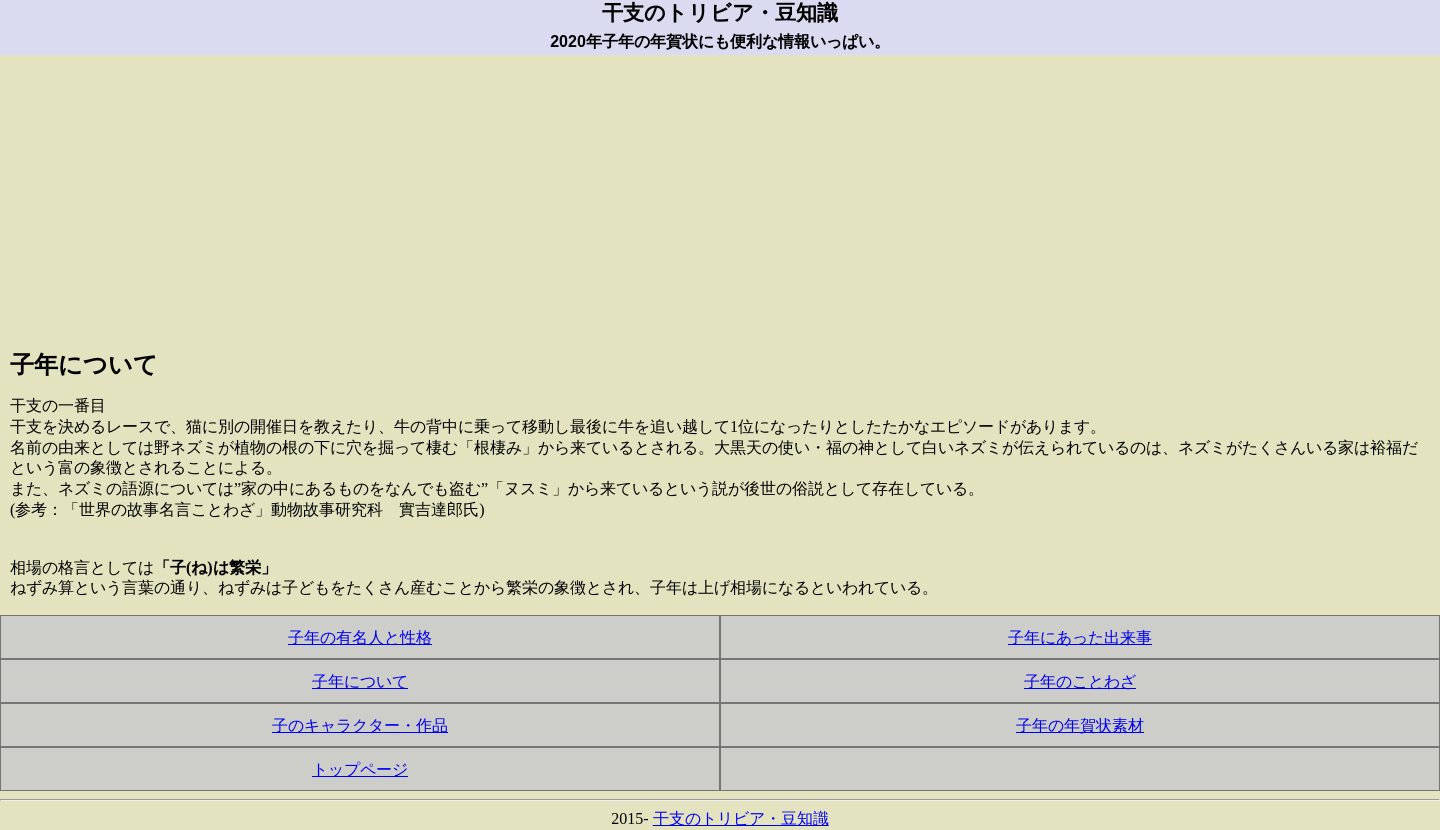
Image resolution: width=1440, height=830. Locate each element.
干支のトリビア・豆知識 (741, 818)
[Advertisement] (720, 195)
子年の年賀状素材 (1080, 725)
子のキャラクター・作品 (360, 725)
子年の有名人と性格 (360, 637)
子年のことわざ (1080, 681)
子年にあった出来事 (1080, 637)
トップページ (360, 769)
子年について (360, 681)
